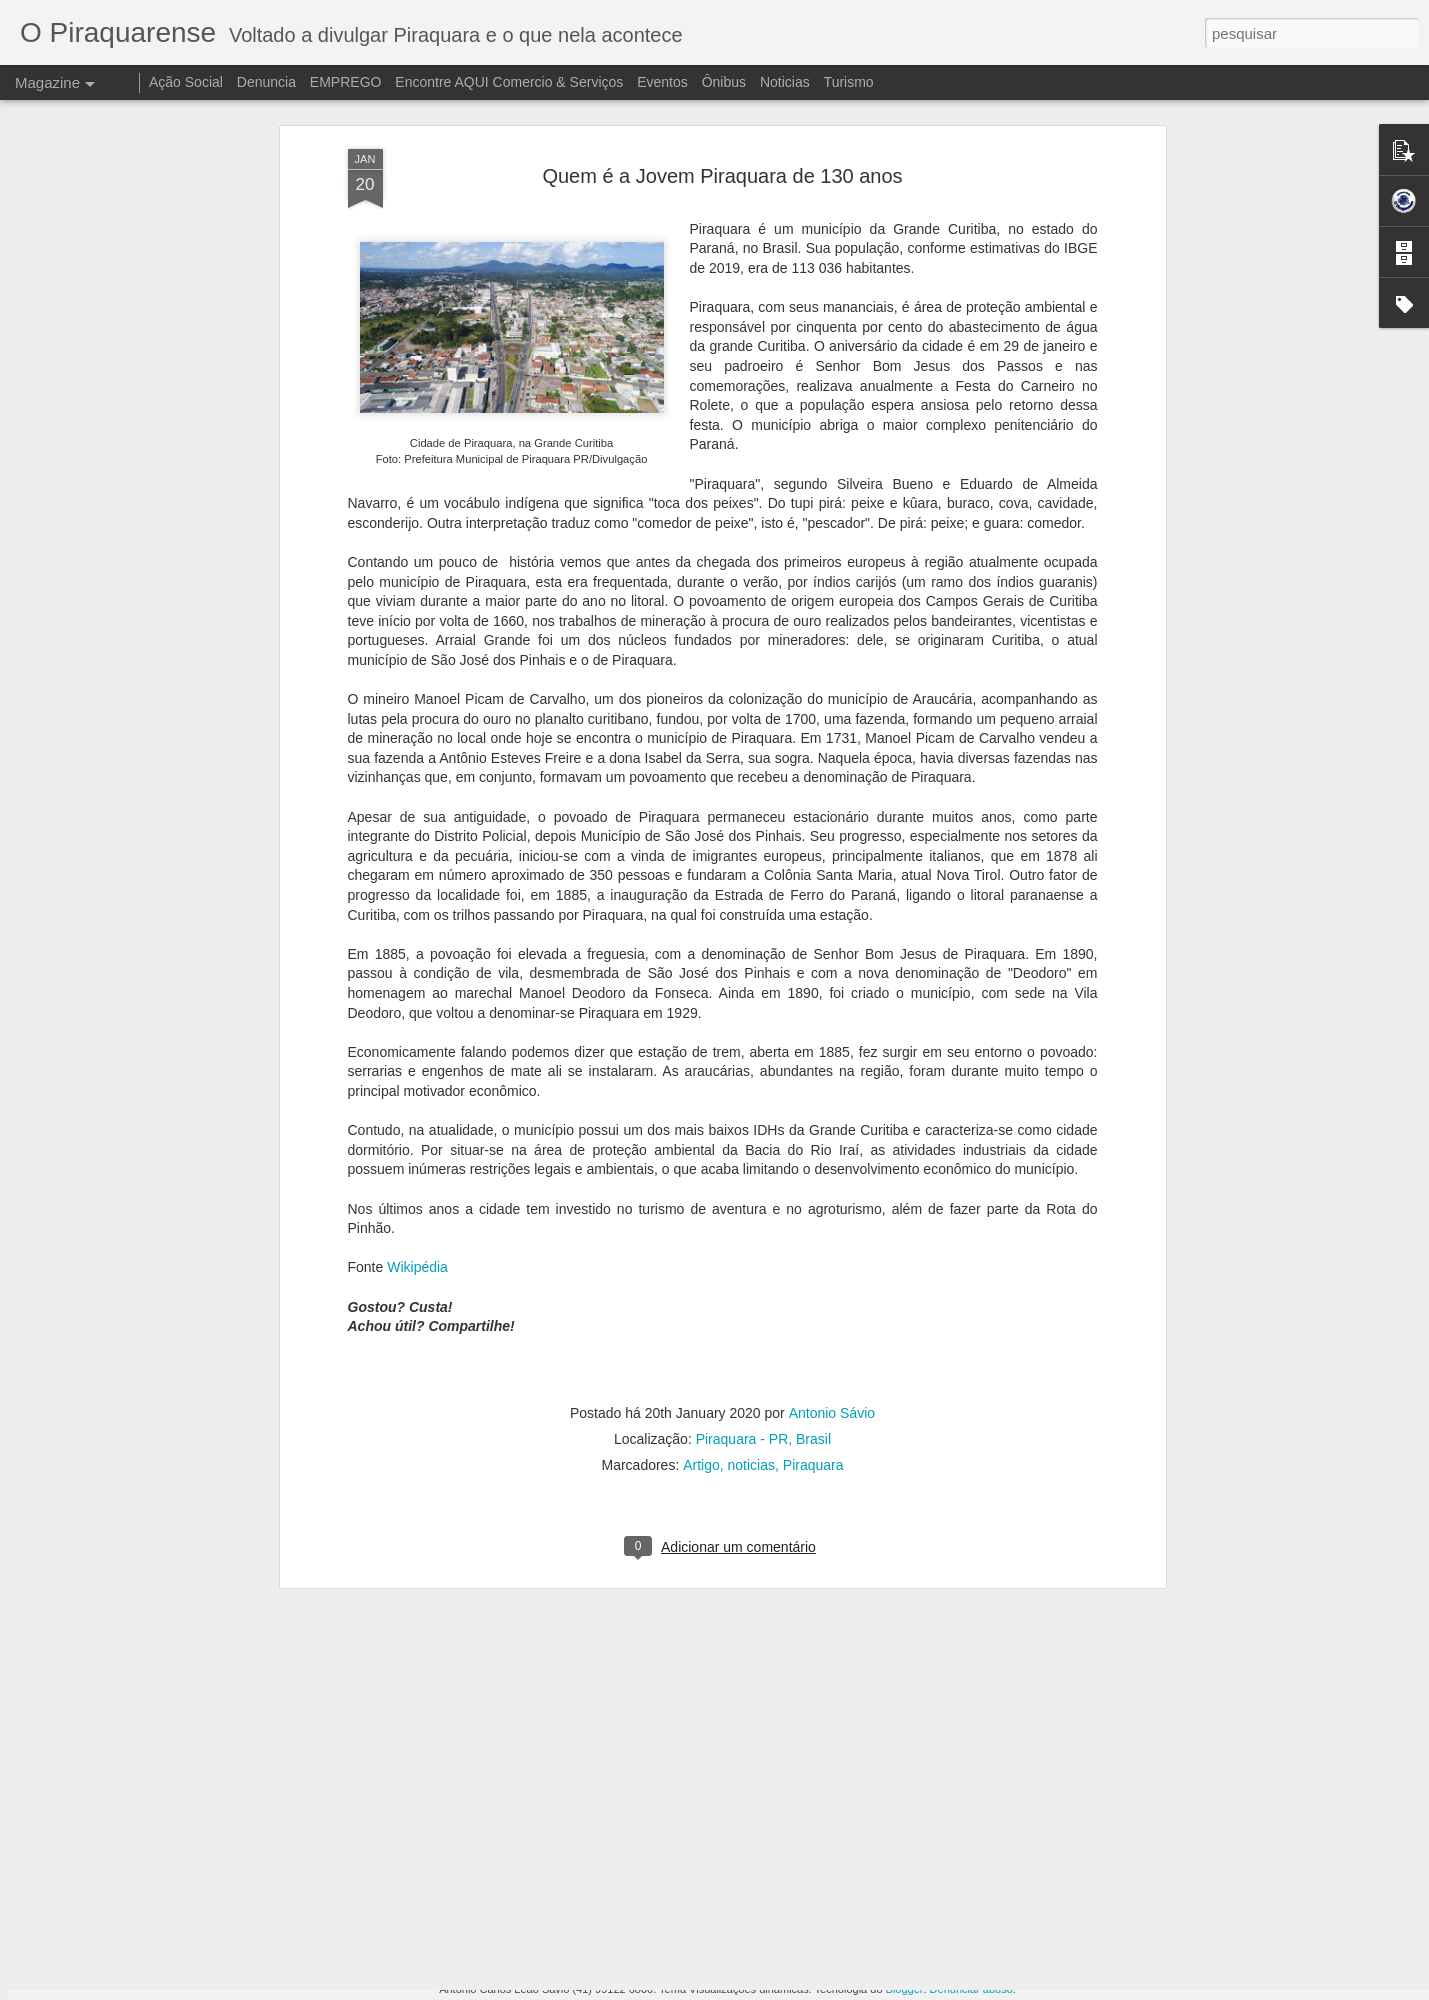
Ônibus (724, 82)
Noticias (785, 82)
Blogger (905, 1989)
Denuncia (266, 82)
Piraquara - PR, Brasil (763, 1236)
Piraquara (813, 1262)
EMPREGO (346, 82)
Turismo (849, 82)
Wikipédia (417, 1064)
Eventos (664, 82)
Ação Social (186, 82)
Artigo (701, 1262)
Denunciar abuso (971, 1989)
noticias (751, 1262)
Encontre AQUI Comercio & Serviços (509, 82)
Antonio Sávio (832, 1210)
